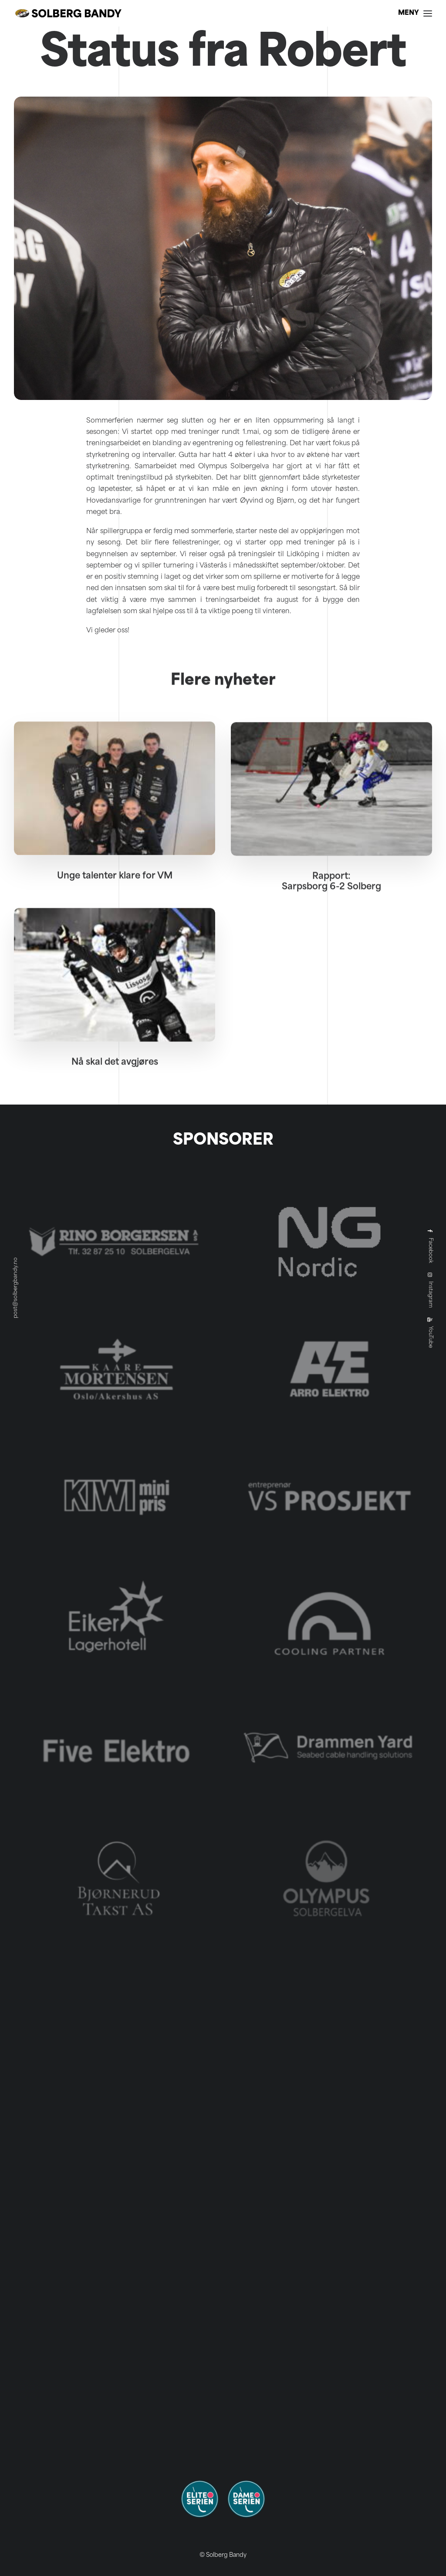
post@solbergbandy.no (15, 1288)
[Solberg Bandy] (68, 13)
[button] (114, 822)
